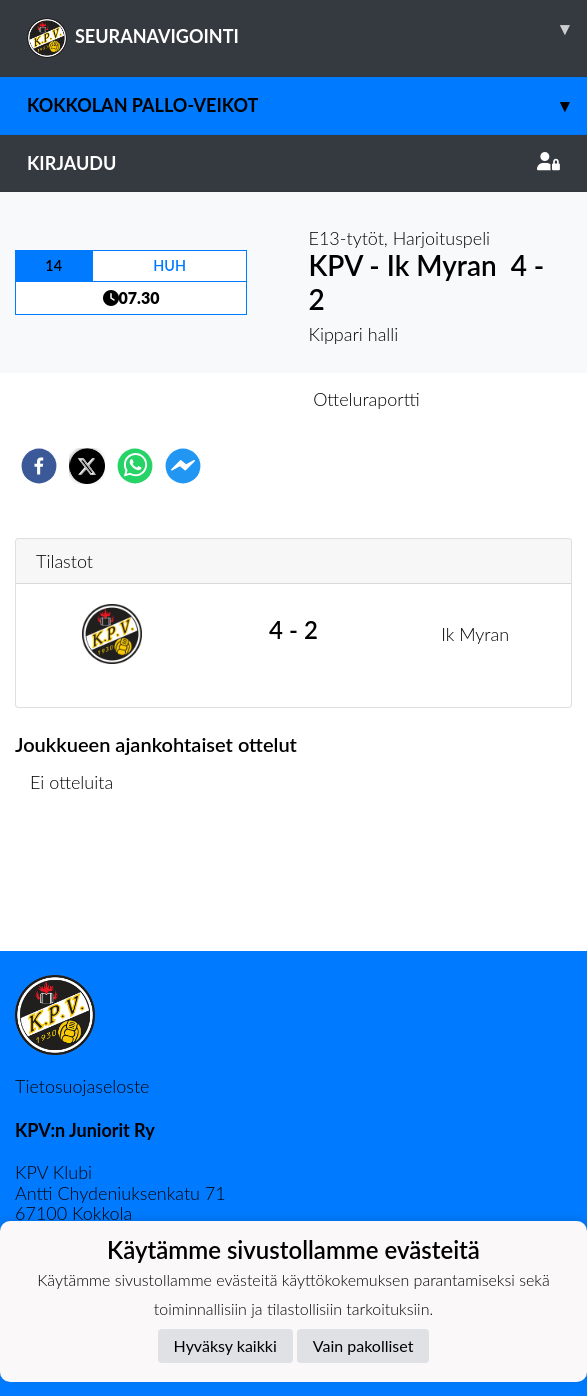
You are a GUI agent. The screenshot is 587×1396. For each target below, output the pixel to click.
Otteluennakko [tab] (224, 399)
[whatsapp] (135, 466)
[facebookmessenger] (183, 466)
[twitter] (87, 466)
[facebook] (39, 466)
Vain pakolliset (363, 1345)
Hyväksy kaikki (225, 1345)
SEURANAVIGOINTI (307, 29)
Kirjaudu (293, 163)
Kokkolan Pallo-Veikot (307, 105)
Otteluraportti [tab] (366, 399)
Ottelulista (79, 883)
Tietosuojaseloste (82, 1086)
